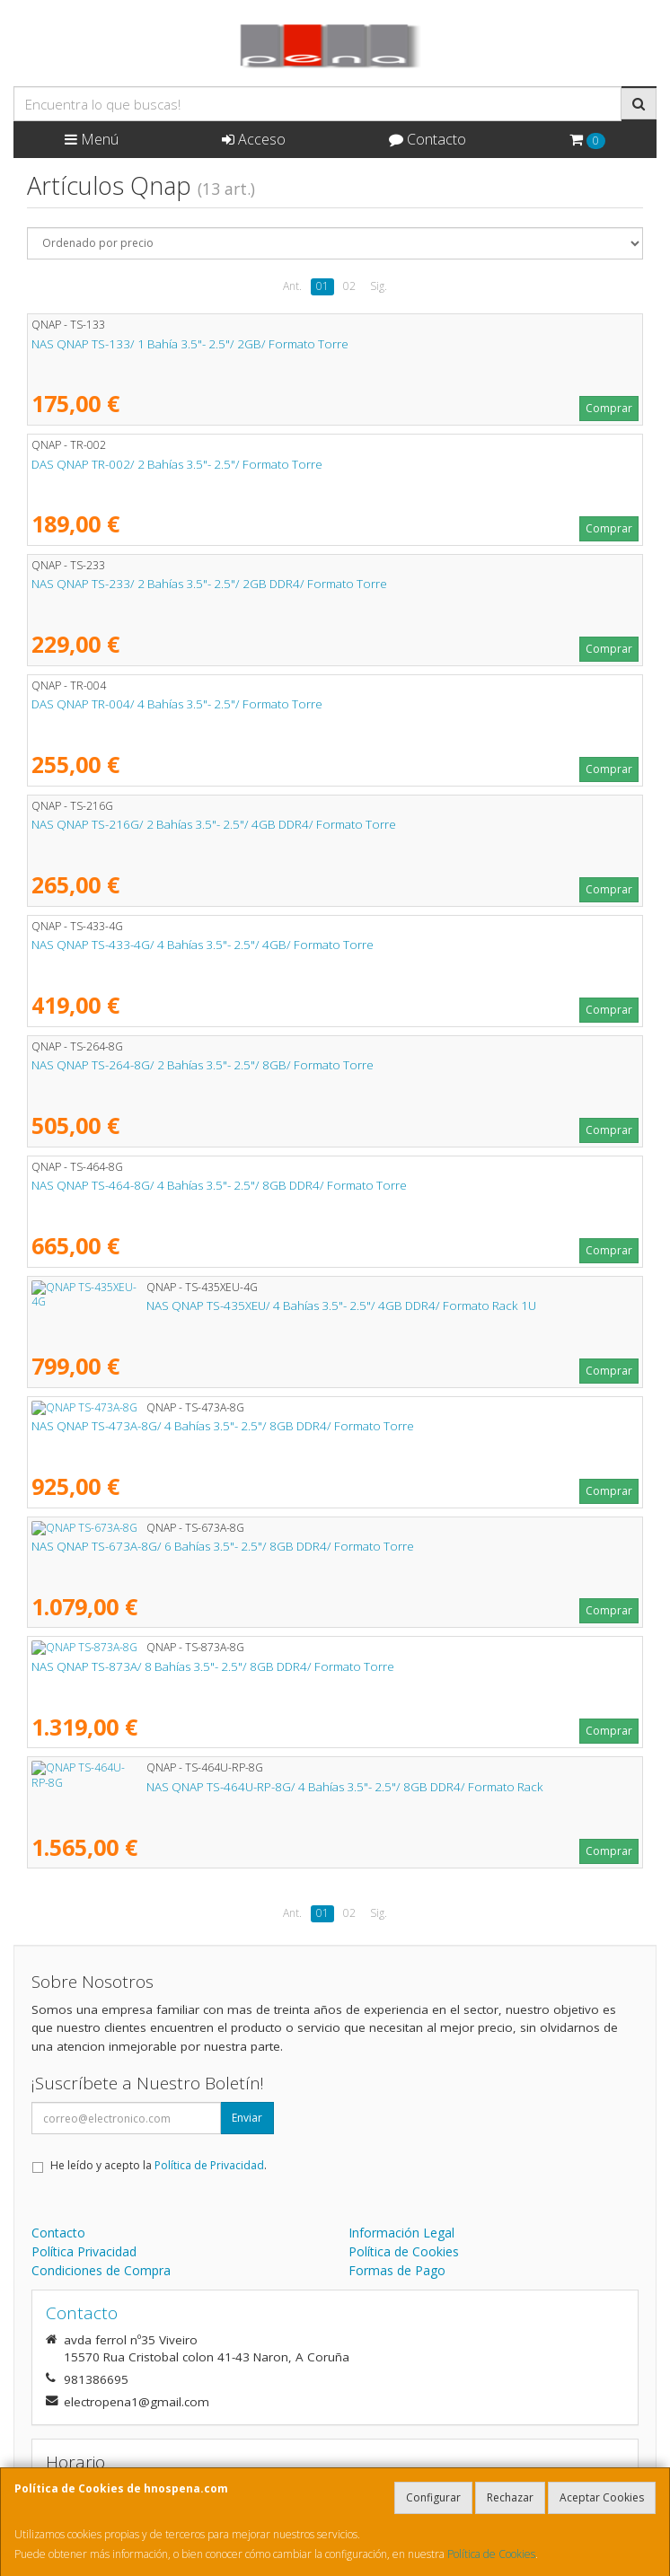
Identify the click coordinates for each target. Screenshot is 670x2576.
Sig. (378, 286)
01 (322, 286)
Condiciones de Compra (101, 2270)
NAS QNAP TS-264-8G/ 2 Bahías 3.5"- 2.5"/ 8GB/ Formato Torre (202, 1065)
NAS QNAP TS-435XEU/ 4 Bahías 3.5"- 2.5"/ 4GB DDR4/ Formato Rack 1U (226, 1305)
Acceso (254, 139)
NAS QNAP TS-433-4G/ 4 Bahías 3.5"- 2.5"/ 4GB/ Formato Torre (202, 944)
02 (349, 286)
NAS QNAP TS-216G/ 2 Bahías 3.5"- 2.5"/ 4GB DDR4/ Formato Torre (213, 824)
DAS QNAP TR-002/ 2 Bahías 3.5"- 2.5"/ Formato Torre (176, 464)
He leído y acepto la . (158, 2165)
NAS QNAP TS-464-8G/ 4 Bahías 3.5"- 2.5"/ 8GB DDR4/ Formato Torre (219, 1185)
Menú (92, 139)
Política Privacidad (84, 2251)
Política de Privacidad (209, 2165)
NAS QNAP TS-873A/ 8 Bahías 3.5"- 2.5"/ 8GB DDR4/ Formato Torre (212, 1666)
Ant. (292, 286)
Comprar (609, 408)
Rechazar (510, 2497)
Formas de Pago (396, 2270)
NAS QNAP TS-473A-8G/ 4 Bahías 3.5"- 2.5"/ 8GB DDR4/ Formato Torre (222, 1426)
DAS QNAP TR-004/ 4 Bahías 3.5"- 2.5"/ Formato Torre (176, 704)
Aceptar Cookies (602, 2497)
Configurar (433, 2497)
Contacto (427, 139)
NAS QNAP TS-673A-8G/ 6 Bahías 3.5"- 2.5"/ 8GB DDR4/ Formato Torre (222, 1546)
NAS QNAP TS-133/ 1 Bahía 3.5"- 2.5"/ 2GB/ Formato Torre (189, 344)
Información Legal (401, 2232)
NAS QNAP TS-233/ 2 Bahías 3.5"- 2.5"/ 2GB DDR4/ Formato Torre (209, 584)
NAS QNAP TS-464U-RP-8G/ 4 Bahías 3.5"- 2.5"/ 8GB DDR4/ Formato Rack (229, 1787)
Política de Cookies (491, 2554)
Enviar (247, 2117)
